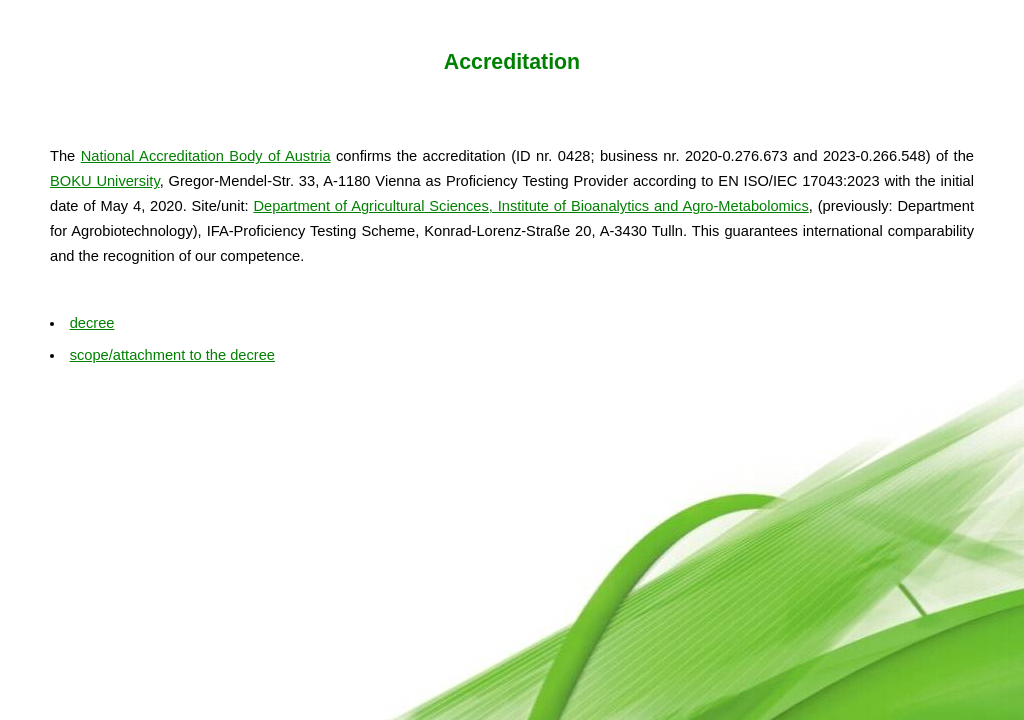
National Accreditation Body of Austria (206, 156)
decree (92, 323)
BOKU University (105, 181)
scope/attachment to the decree (172, 355)
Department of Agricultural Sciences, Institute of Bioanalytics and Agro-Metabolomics (530, 206)
